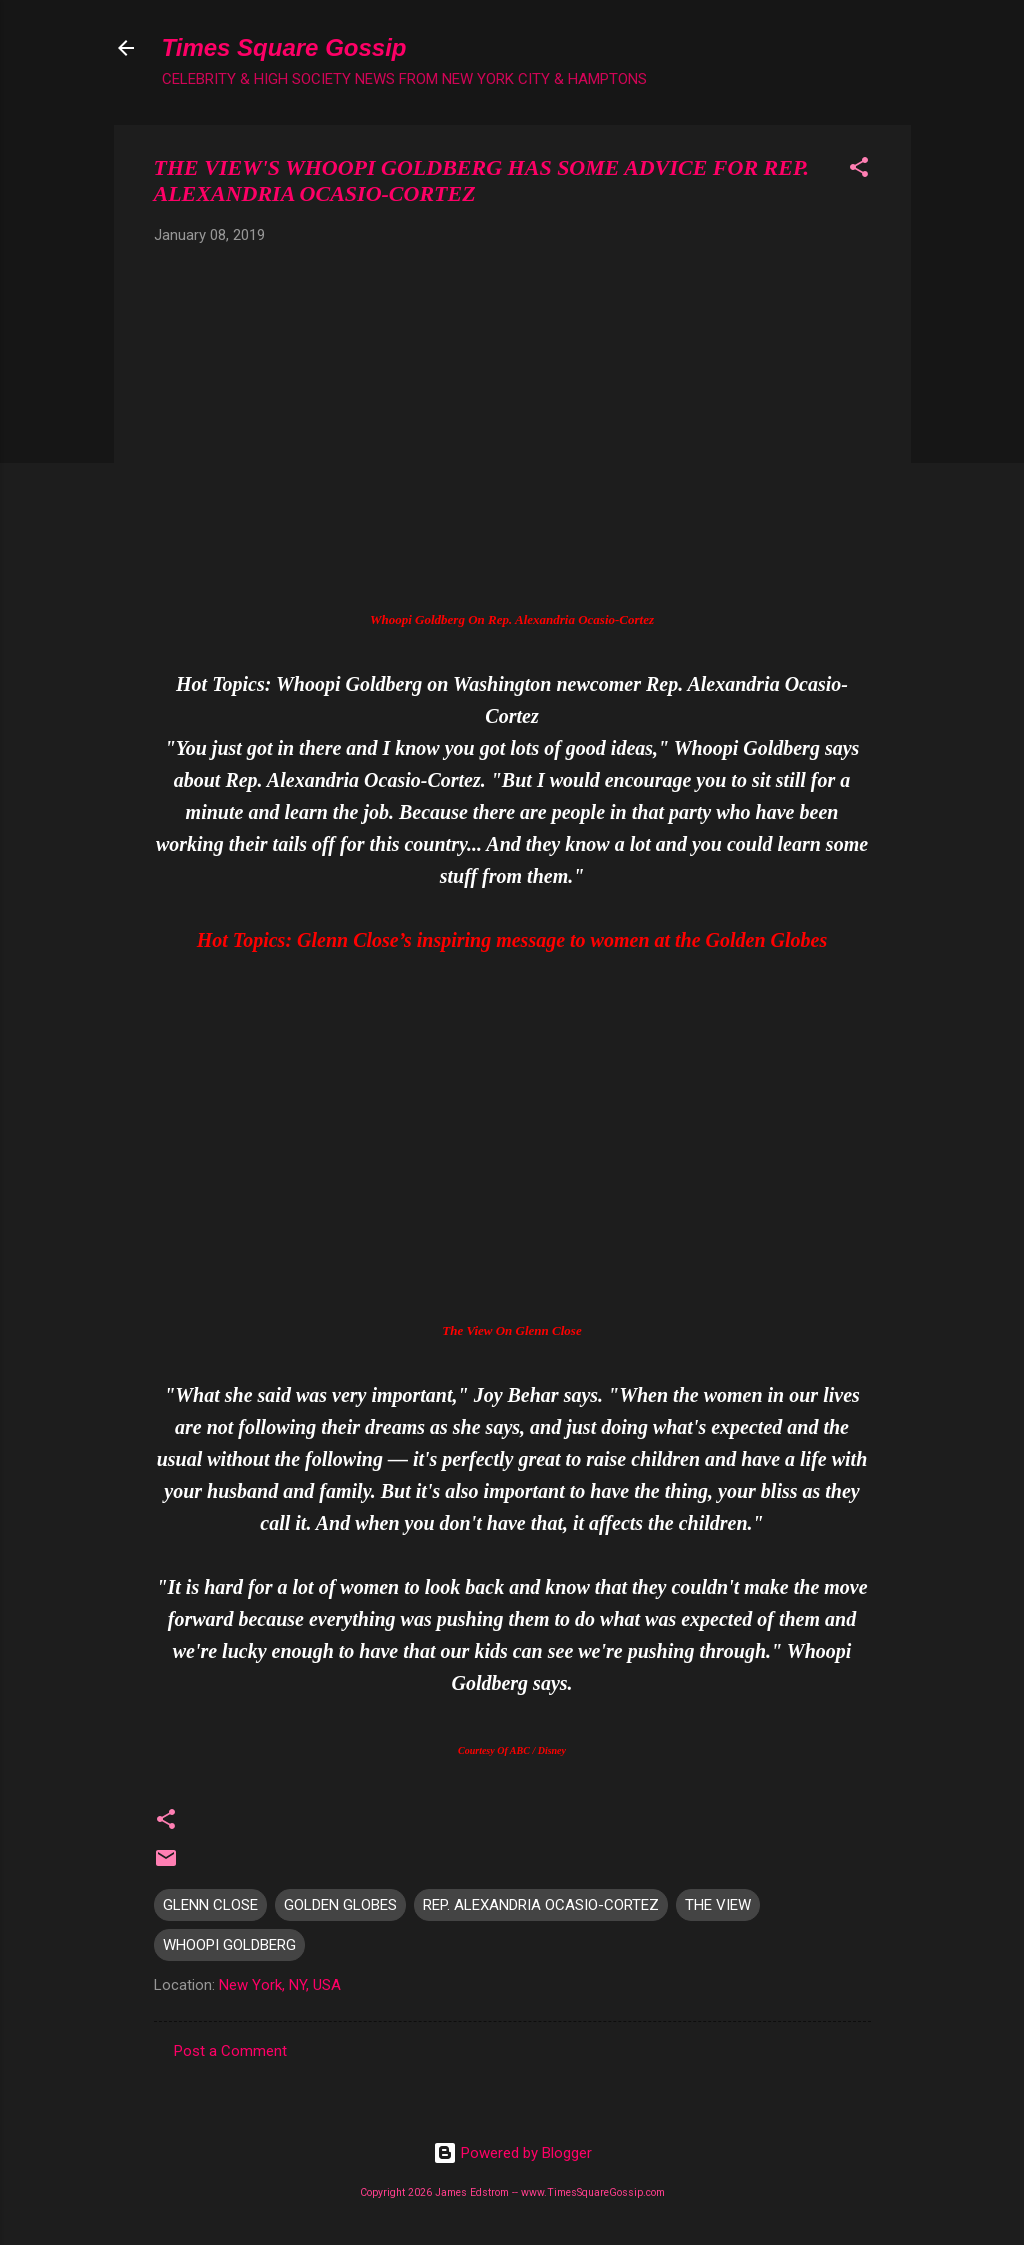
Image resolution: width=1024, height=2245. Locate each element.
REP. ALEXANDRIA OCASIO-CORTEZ (541, 1905)
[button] (859, 170)
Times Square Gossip (284, 47)
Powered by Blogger (512, 2153)
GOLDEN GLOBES (340, 1905)
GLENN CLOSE (210, 1905)
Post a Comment (230, 2051)
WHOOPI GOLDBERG (229, 1945)
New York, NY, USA (280, 1985)
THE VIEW (718, 1905)
